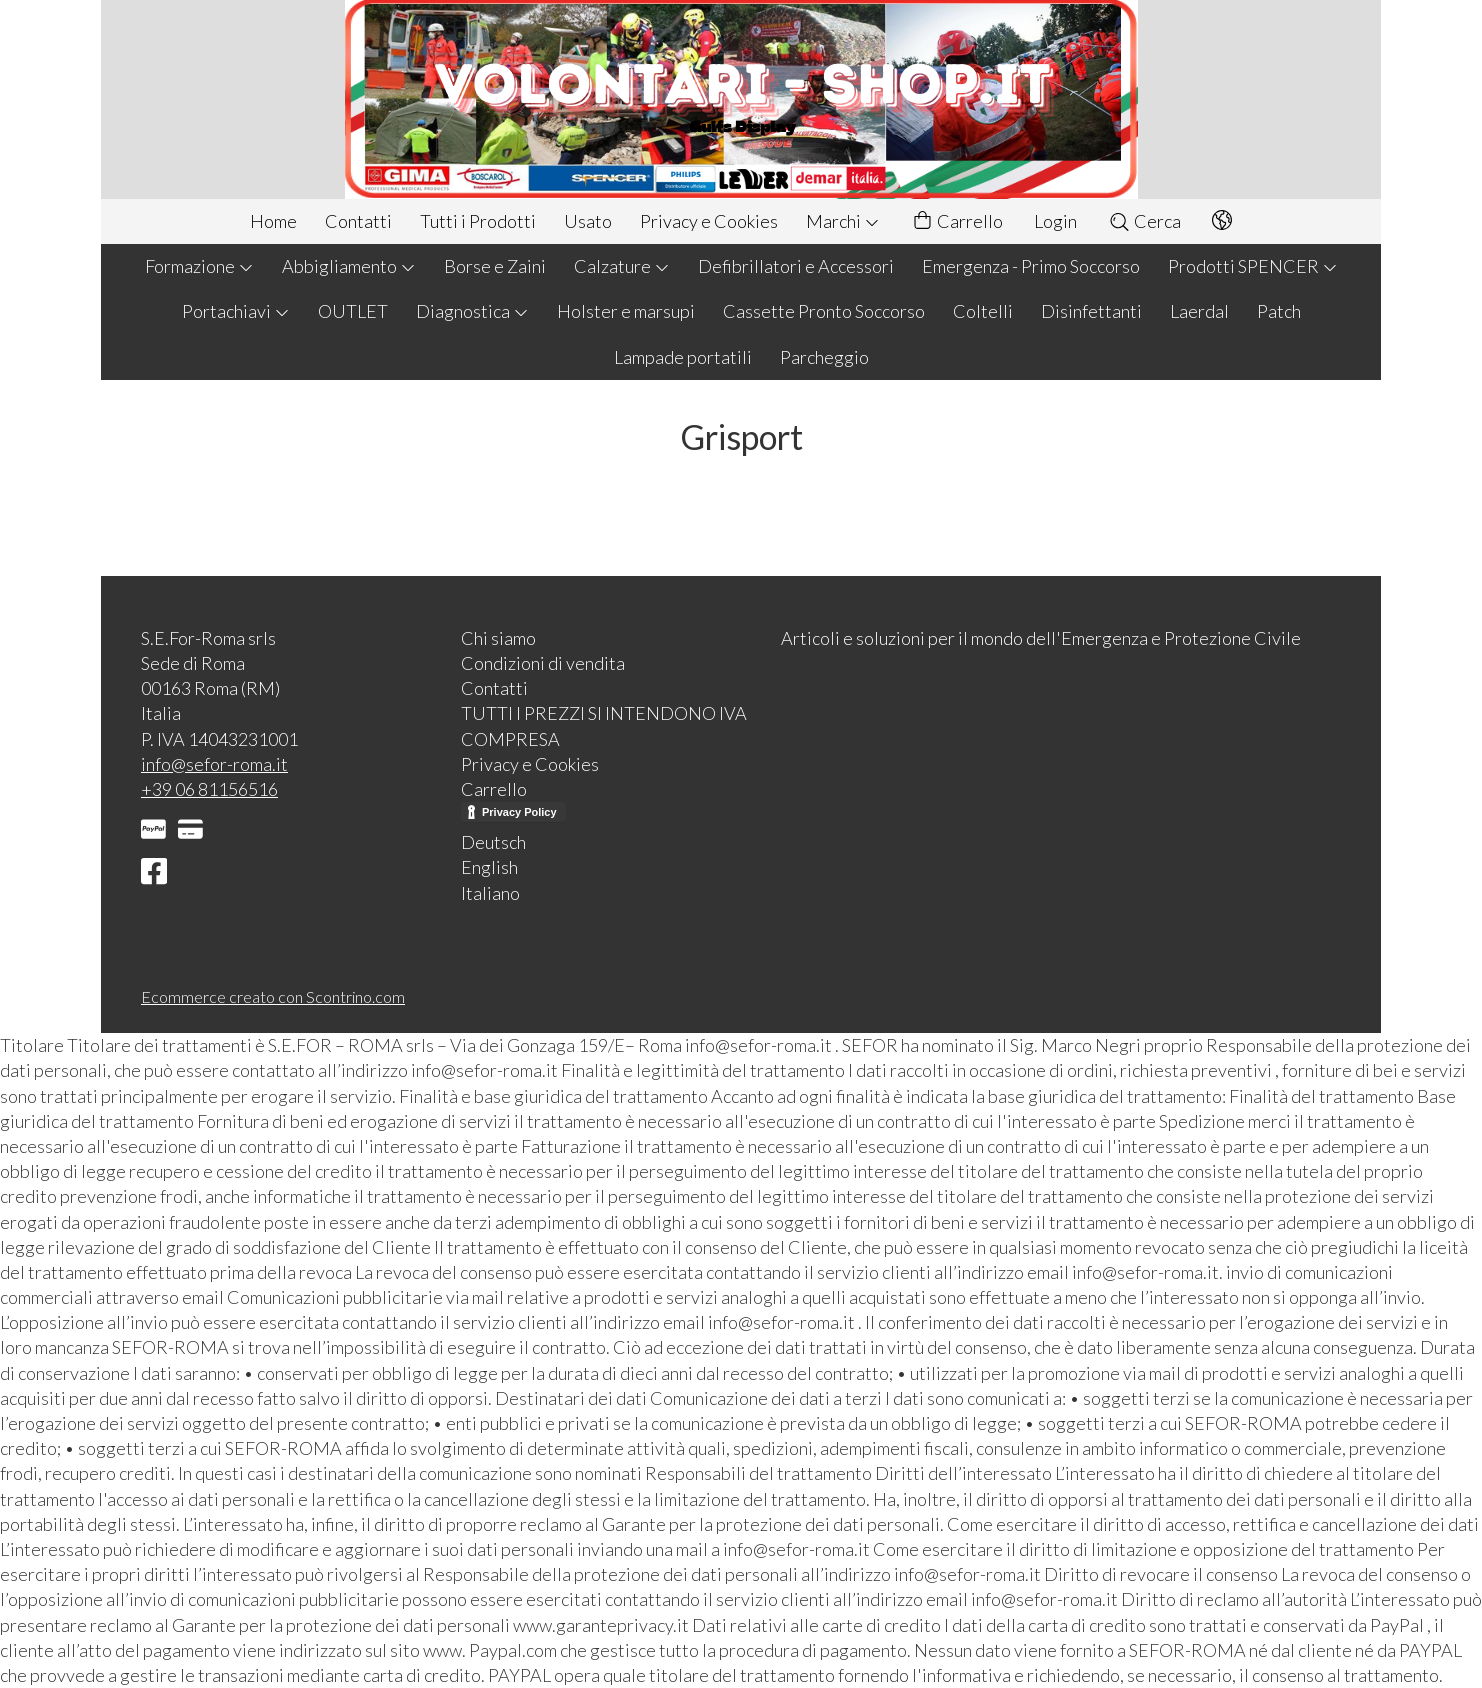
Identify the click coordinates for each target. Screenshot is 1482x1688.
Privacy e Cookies (709, 221)
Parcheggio (824, 357)
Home (273, 221)
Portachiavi (236, 311)
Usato (588, 221)
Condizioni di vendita (543, 663)
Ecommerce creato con (273, 996)
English (489, 867)
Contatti (358, 221)
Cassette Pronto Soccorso (824, 311)
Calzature (622, 266)
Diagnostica (472, 311)
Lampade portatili (683, 357)
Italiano (490, 893)
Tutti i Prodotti (478, 221)
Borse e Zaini (495, 266)
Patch (1279, 311)
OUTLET (353, 311)
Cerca (1144, 221)
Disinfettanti (1091, 311)
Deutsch (493, 842)
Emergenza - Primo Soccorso (1031, 266)
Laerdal (1199, 311)
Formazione (199, 266)
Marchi (843, 221)
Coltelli (983, 311)
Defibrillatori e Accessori (796, 266)
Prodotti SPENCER (1253, 266)
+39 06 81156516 (209, 789)
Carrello (957, 221)
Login (1055, 221)
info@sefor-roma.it (214, 764)
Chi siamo (498, 638)
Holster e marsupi (626, 311)
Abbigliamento (349, 266)
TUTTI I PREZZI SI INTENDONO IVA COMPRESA (604, 725)
